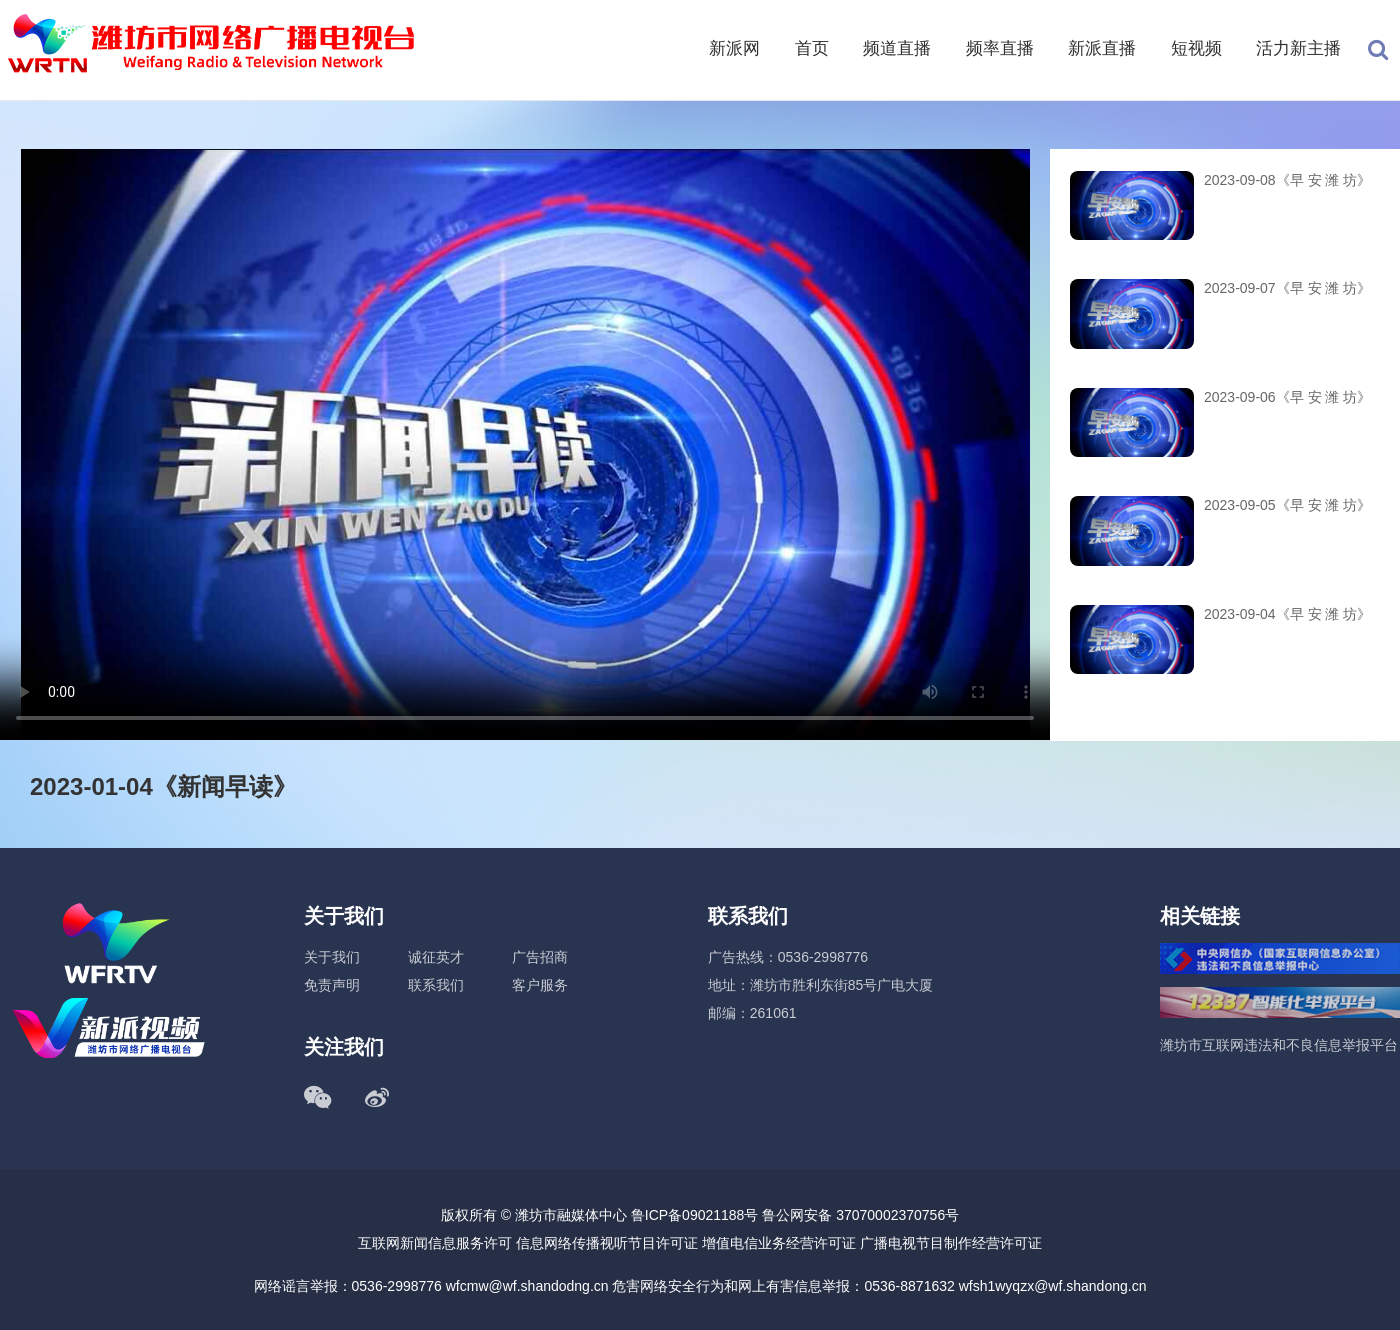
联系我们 (436, 985)
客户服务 (540, 985)
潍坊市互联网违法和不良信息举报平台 (1279, 1045)
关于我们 (332, 957)
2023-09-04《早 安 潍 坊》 (1287, 614)
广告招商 (540, 957)
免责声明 (332, 985)
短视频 (1196, 48)
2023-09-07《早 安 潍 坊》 (1287, 288)
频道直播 (897, 48)
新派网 (734, 48)
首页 (812, 48)
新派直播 (1102, 48)
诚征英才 (436, 957)
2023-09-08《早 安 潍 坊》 (1287, 180)
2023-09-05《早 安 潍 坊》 (1287, 505)
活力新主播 (1298, 48)
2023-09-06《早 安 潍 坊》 (1287, 397)
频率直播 (1000, 48)
